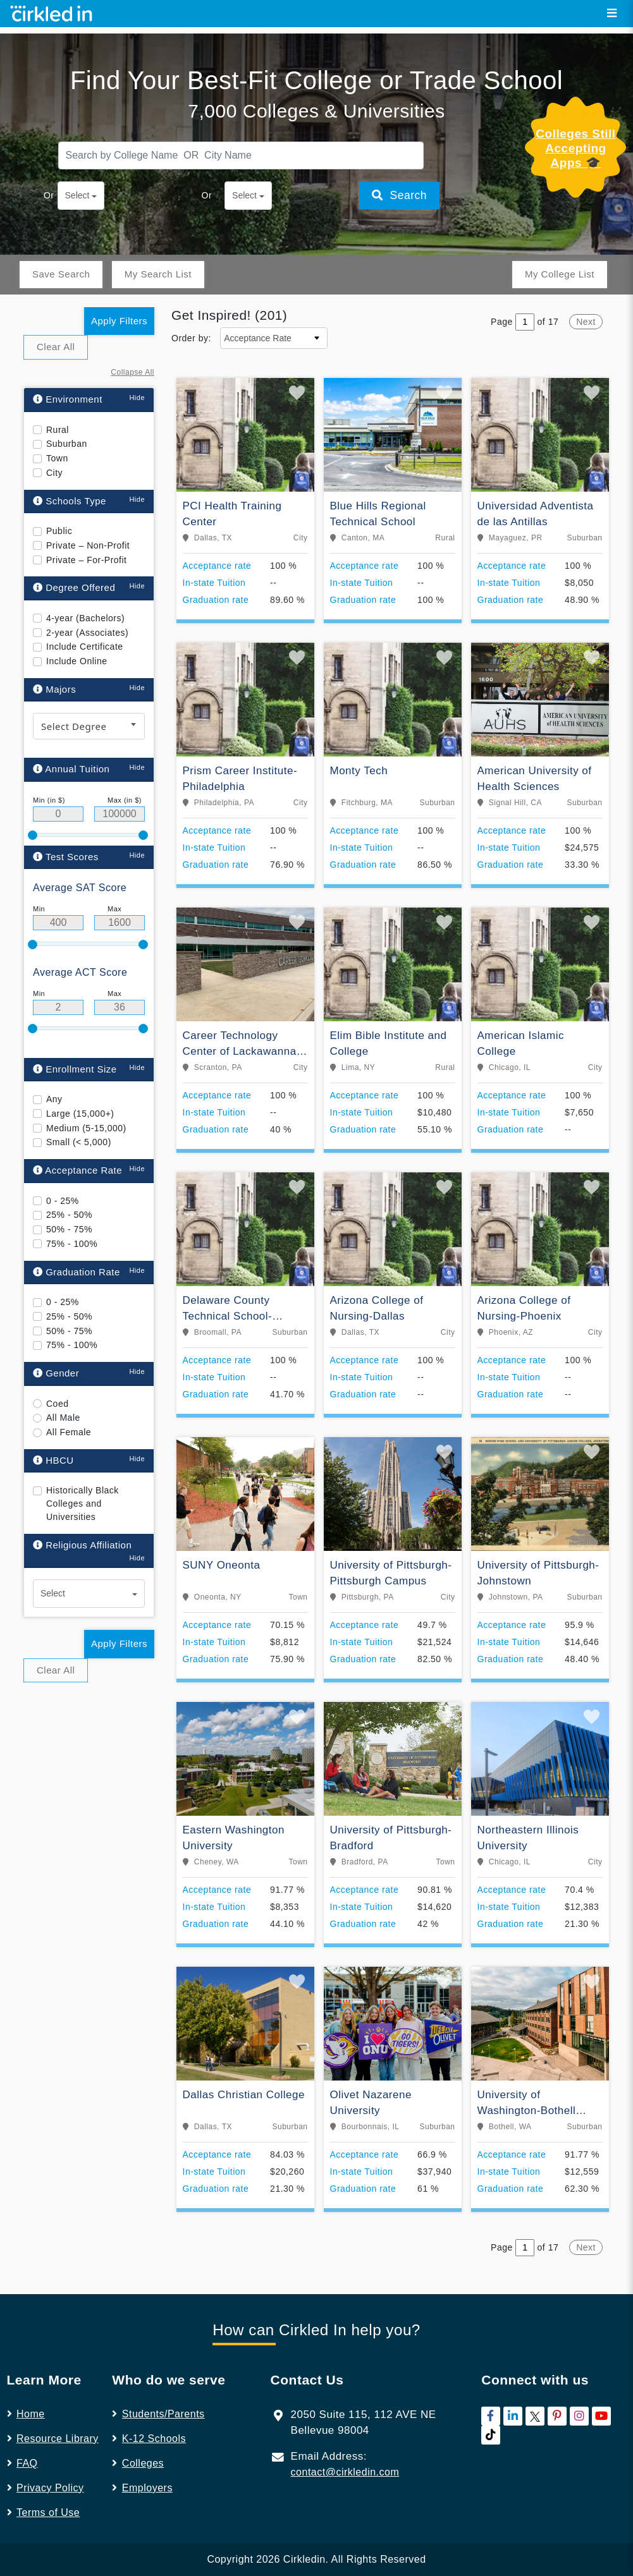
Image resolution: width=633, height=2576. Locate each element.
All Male (63, 1384)
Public (59, 497)
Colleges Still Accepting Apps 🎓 (575, 115)
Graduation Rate (76, 1238)
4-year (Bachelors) (85, 585)
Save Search (61, 240)
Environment (67, 365)
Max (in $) (125, 766)
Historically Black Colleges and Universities (82, 1470)
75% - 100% (71, 1210)
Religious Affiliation (82, 1511)
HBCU (53, 1426)
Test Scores (66, 823)
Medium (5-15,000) (86, 1095)
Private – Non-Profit (88, 512)
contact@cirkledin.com (345, 2438)
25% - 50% (69, 1181)
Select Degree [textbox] (74, 692)
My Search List (158, 240)
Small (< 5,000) (78, 1108)
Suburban (66, 410)
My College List (559, 240)
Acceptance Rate (77, 1136)
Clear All (56, 313)
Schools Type (69, 467)
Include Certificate (84, 613)
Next (586, 288)
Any (54, 1065)
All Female (68, 1399)
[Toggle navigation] (611, 13)
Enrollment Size (75, 1035)
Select (77, 162)
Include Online (77, 628)
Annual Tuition (71, 735)
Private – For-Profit (86, 526)
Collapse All (132, 338)
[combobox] (89, 692)
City (54, 439)
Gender (56, 1339)
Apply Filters (119, 287)
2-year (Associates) (87, 599)
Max (114, 875)
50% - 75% (69, 1196)
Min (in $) (49, 766)
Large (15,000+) (80, 1080)
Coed (57, 1370)
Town (57, 425)
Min (39, 875)
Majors (54, 655)
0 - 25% (62, 1167)
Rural (57, 396)
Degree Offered (74, 554)
